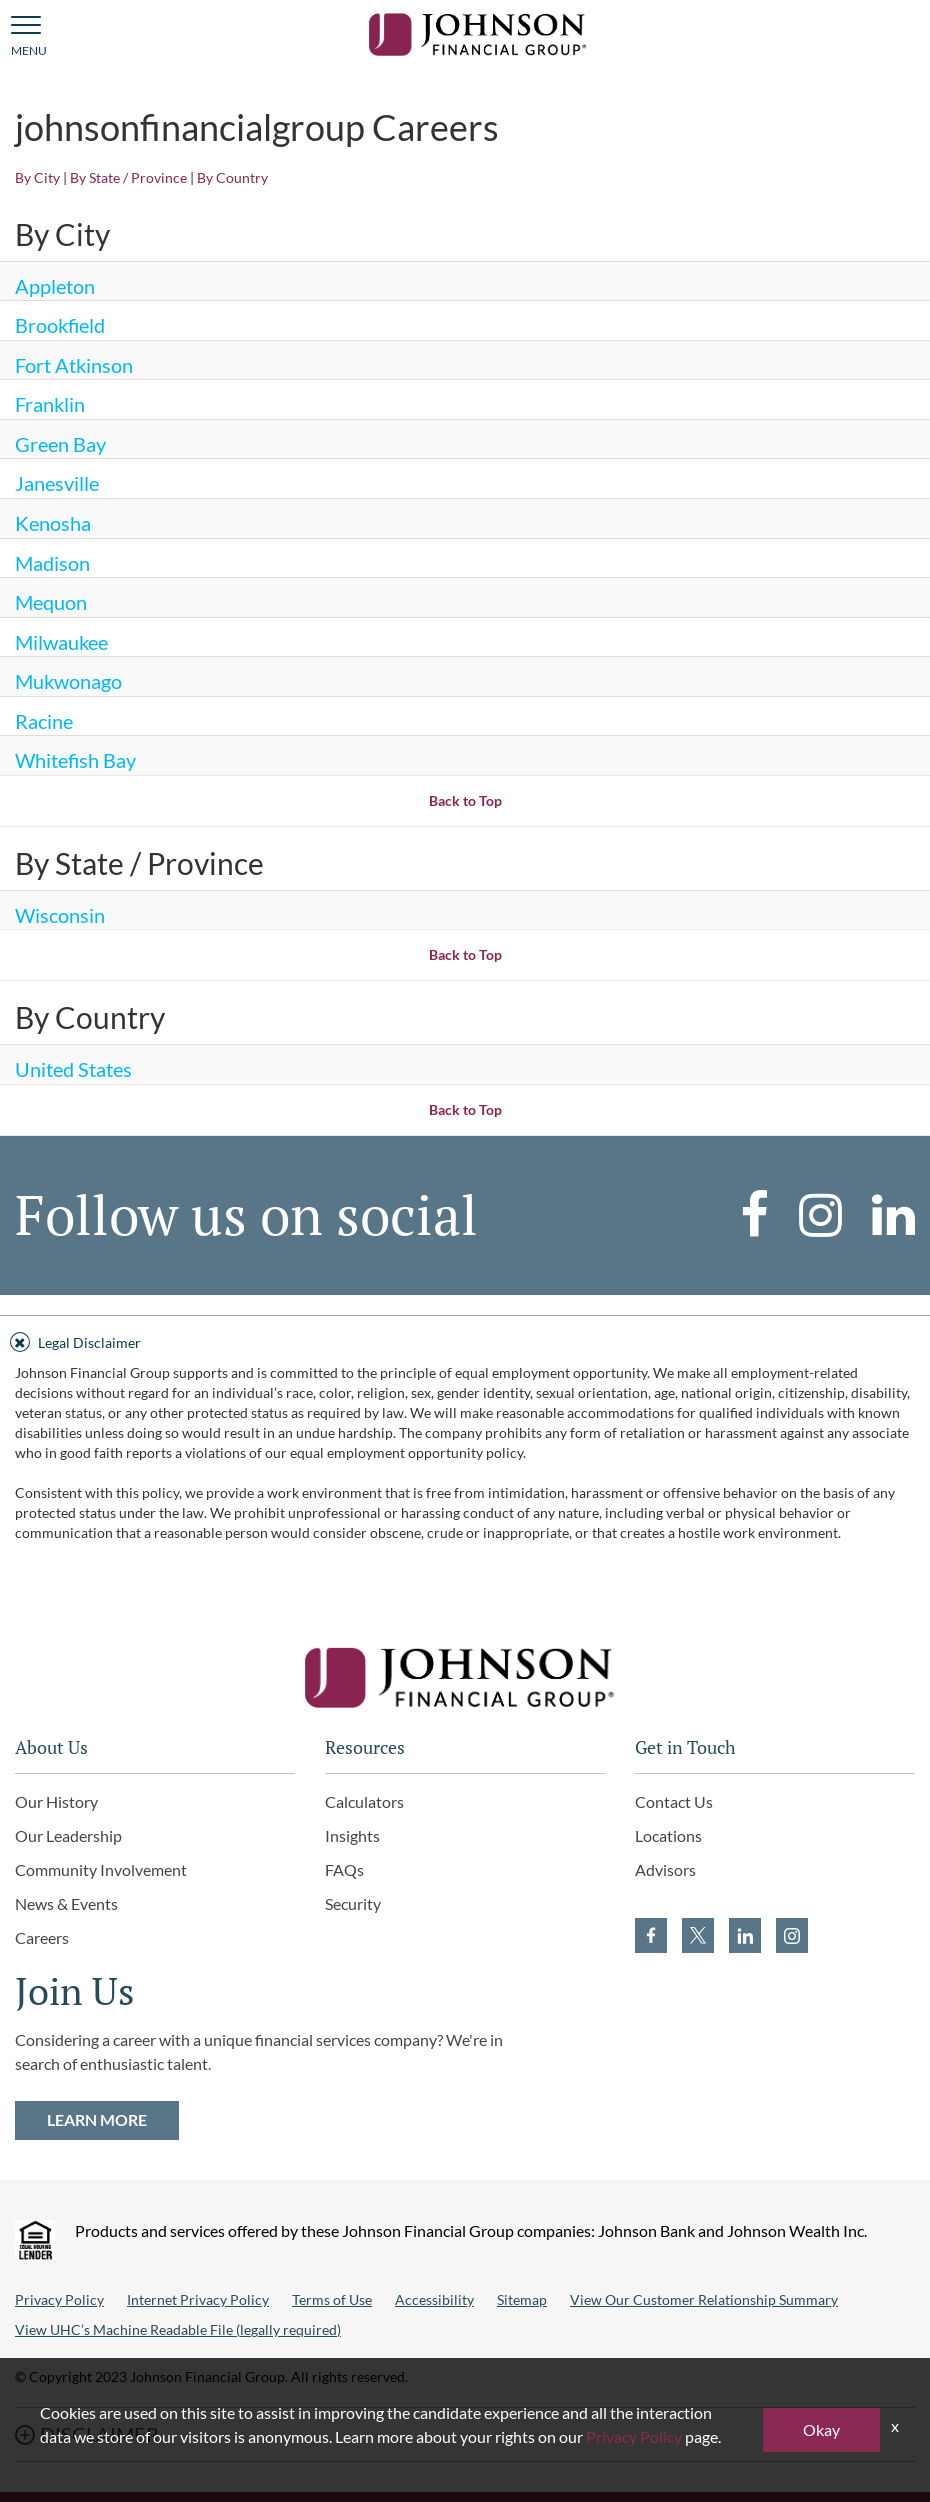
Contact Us (674, 1801)
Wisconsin (60, 915)
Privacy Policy (59, 2299)
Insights (352, 1835)
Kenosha (53, 523)
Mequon (51, 602)
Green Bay (60, 444)
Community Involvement (101, 1869)
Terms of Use (332, 2299)
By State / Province (128, 177)
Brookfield (60, 325)
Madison (52, 563)
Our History (56, 1801)
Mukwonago (68, 681)
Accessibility (434, 2299)
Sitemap (522, 2299)
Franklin (50, 404)
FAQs (344, 1869)
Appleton (55, 286)
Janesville (57, 483)
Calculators (364, 1801)
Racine (44, 721)
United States (73, 1069)
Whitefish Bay (75, 760)
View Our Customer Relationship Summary (704, 2299)
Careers (42, 1937)
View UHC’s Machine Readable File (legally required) (178, 2329)
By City (37, 177)
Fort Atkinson (74, 365)
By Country (232, 177)
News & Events (66, 1903)
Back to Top (465, 800)
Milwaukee (61, 642)
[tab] (465, 1339)
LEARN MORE (97, 2119)
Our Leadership (68, 1835)
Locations (668, 1835)
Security (353, 1903)
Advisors (665, 1869)
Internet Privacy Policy (198, 2299)
